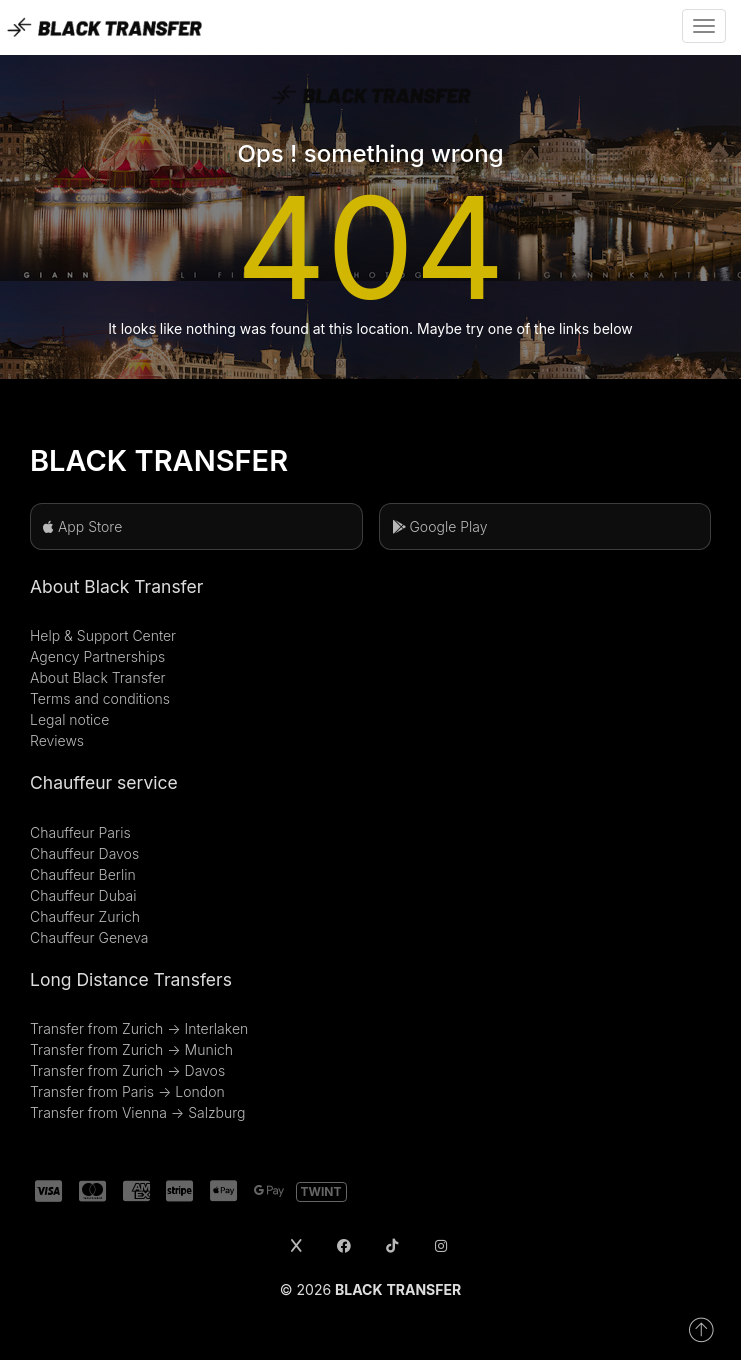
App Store (82, 526)
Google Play (440, 526)
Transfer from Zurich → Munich (131, 1049)
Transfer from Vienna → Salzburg (137, 1112)
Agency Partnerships (97, 656)
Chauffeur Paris (80, 832)
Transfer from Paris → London (127, 1091)
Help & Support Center (103, 635)
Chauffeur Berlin (83, 874)
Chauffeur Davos (84, 853)
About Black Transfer (98, 677)
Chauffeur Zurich (85, 916)
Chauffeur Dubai (83, 895)
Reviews (57, 740)
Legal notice (69, 719)
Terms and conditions (100, 698)
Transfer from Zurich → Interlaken (139, 1028)
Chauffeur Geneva (89, 937)
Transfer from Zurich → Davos (127, 1070)
